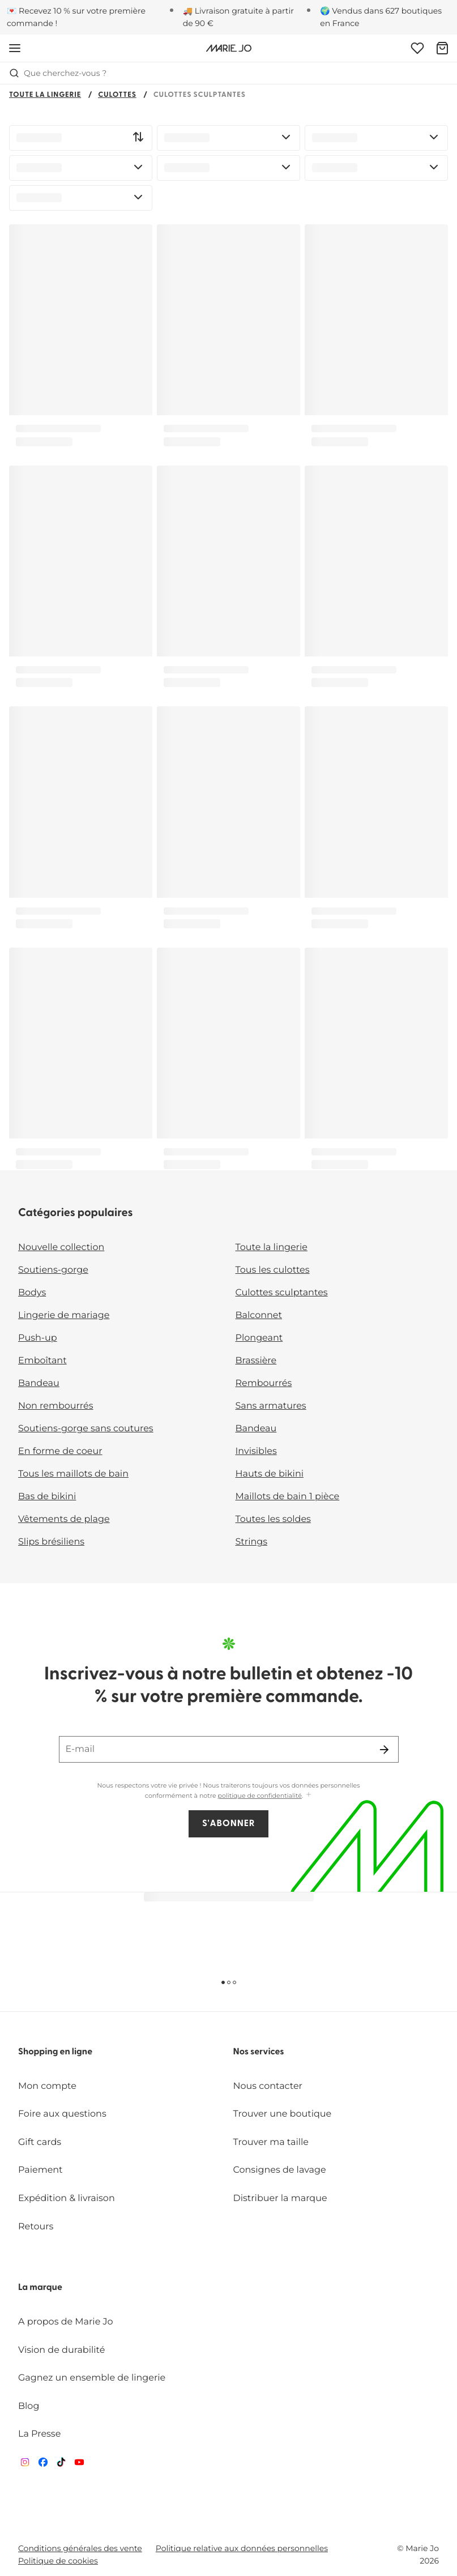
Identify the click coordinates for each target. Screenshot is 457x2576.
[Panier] (442, 48)
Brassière (256, 1360)
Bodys (32, 1292)
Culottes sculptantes (282, 1292)
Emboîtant (42, 1360)
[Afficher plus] (308, 1795)
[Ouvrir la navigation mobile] (14, 48)
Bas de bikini (47, 1496)
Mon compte (47, 2086)
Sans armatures (271, 1406)
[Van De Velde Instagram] (25, 2464)
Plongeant (259, 1338)
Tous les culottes (273, 1270)
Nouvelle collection (61, 1247)
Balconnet (259, 1315)
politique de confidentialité (260, 1795)
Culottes (117, 95)
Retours (35, 2226)
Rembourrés (264, 1383)
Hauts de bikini (270, 1474)
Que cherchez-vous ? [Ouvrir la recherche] (57, 73)
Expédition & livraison (66, 2198)
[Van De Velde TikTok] (61, 2464)
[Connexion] (417, 48)
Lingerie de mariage (63, 1315)
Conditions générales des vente (80, 2548)
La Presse (39, 2434)
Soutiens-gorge (53, 1270)
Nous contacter (268, 2086)
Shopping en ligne (55, 2052)
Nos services (258, 2052)
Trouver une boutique (282, 2114)
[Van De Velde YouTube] (79, 2464)
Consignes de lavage (279, 2170)
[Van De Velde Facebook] (43, 2464)
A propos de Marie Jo (65, 2322)
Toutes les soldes (273, 1519)
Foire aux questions (62, 2114)
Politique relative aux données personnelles (242, 2548)
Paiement (40, 2170)
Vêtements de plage (64, 1519)
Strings (252, 1542)
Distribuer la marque (280, 2198)
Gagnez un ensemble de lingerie (91, 2378)
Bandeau (38, 1383)
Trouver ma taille (271, 2142)
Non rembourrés (55, 1406)
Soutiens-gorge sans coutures (85, 1428)
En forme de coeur (60, 1451)
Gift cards (39, 2142)
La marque (40, 2287)
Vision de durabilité (61, 2350)
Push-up (37, 1338)
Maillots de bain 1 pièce (288, 1496)
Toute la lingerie (45, 95)
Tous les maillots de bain (73, 1474)
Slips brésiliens (51, 1542)
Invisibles (256, 1451)
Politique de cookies (58, 2561)
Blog (28, 2406)
